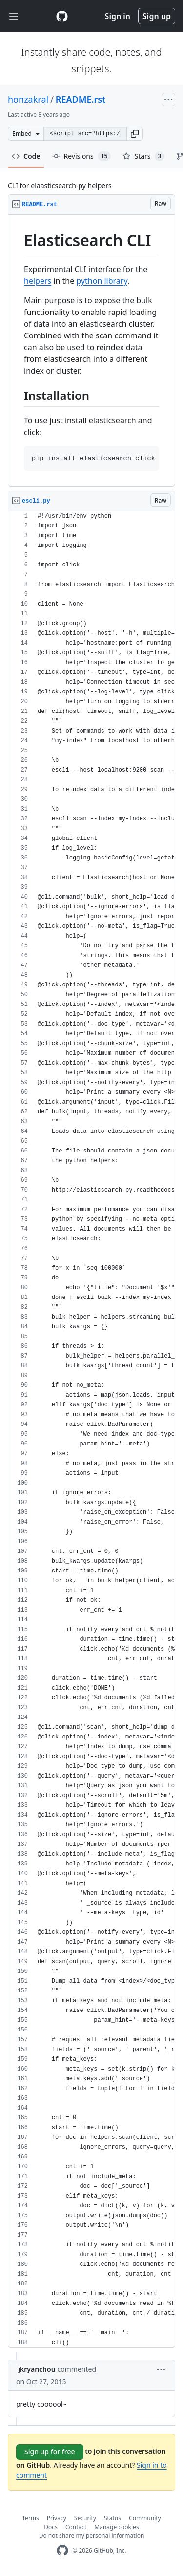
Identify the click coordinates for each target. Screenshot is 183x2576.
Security (85, 2518)
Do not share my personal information (91, 2536)
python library (101, 280)
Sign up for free (49, 2451)
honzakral (28, 99)
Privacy (56, 2518)
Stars (143, 156)
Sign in (117, 16)
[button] (134, 134)
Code (26, 156)
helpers (37, 280)
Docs (51, 2527)
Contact (75, 2527)
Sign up (156, 16)
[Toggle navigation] (14, 16)
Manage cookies (116, 2527)
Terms (30, 2518)
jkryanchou (37, 2369)
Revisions (81, 156)
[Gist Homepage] (62, 16)
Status (112, 2518)
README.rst (81, 99)
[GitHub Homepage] (62, 2550)
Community (145, 2518)
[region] (91, 351)
